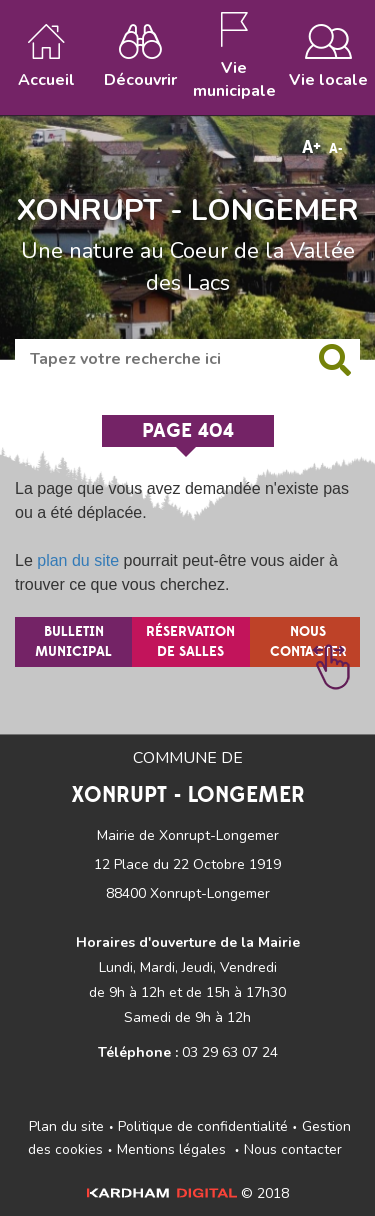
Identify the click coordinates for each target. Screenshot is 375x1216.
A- (336, 149)
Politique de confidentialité (203, 1126)
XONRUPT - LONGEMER (187, 211)
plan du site (78, 560)
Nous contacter (293, 1149)
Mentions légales (171, 1149)
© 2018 (188, 1193)
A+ (311, 147)
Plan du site (66, 1126)
